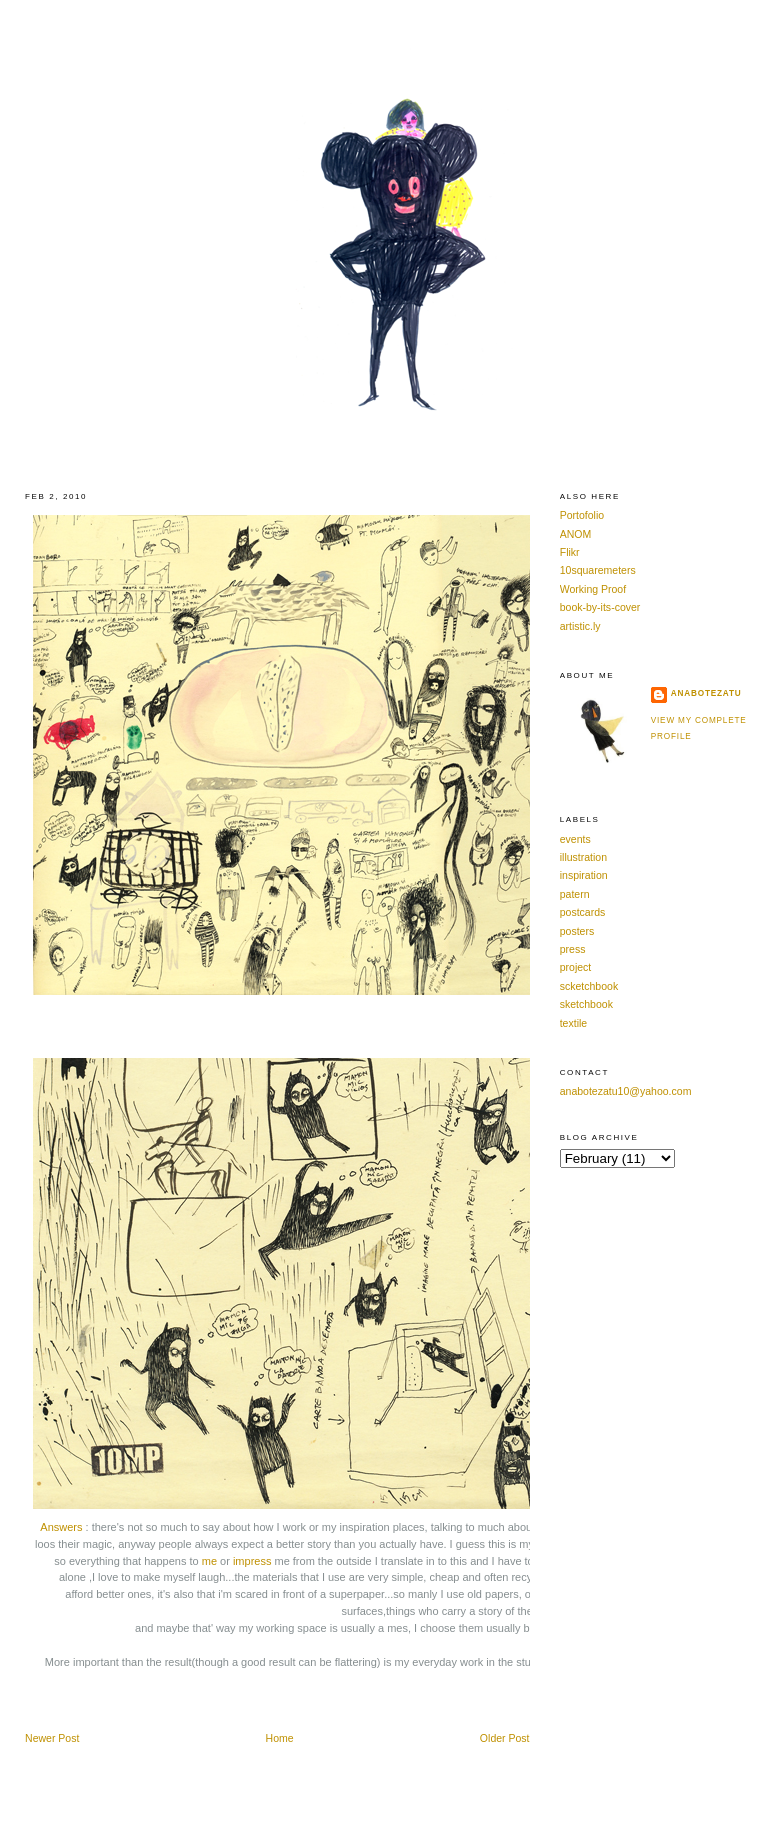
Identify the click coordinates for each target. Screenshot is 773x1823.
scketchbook (589, 986)
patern (575, 894)
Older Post (505, 1738)
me (209, 1561)
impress (252, 1561)
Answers (61, 1527)
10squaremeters (598, 570)
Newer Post (52, 1738)
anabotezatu (706, 693)
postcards (583, 912)
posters (577, 931)
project (576, 967)
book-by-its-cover (600, 607)
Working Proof (593, 589)
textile (573, 1023)
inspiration (584, 875)
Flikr (570, 552)
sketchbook (586, 1004)
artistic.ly (580, 626)
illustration (583, 857)
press (573, 949)
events (575, 839)
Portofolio (582, 515)
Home (280, 1738)
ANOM (576, 534)
